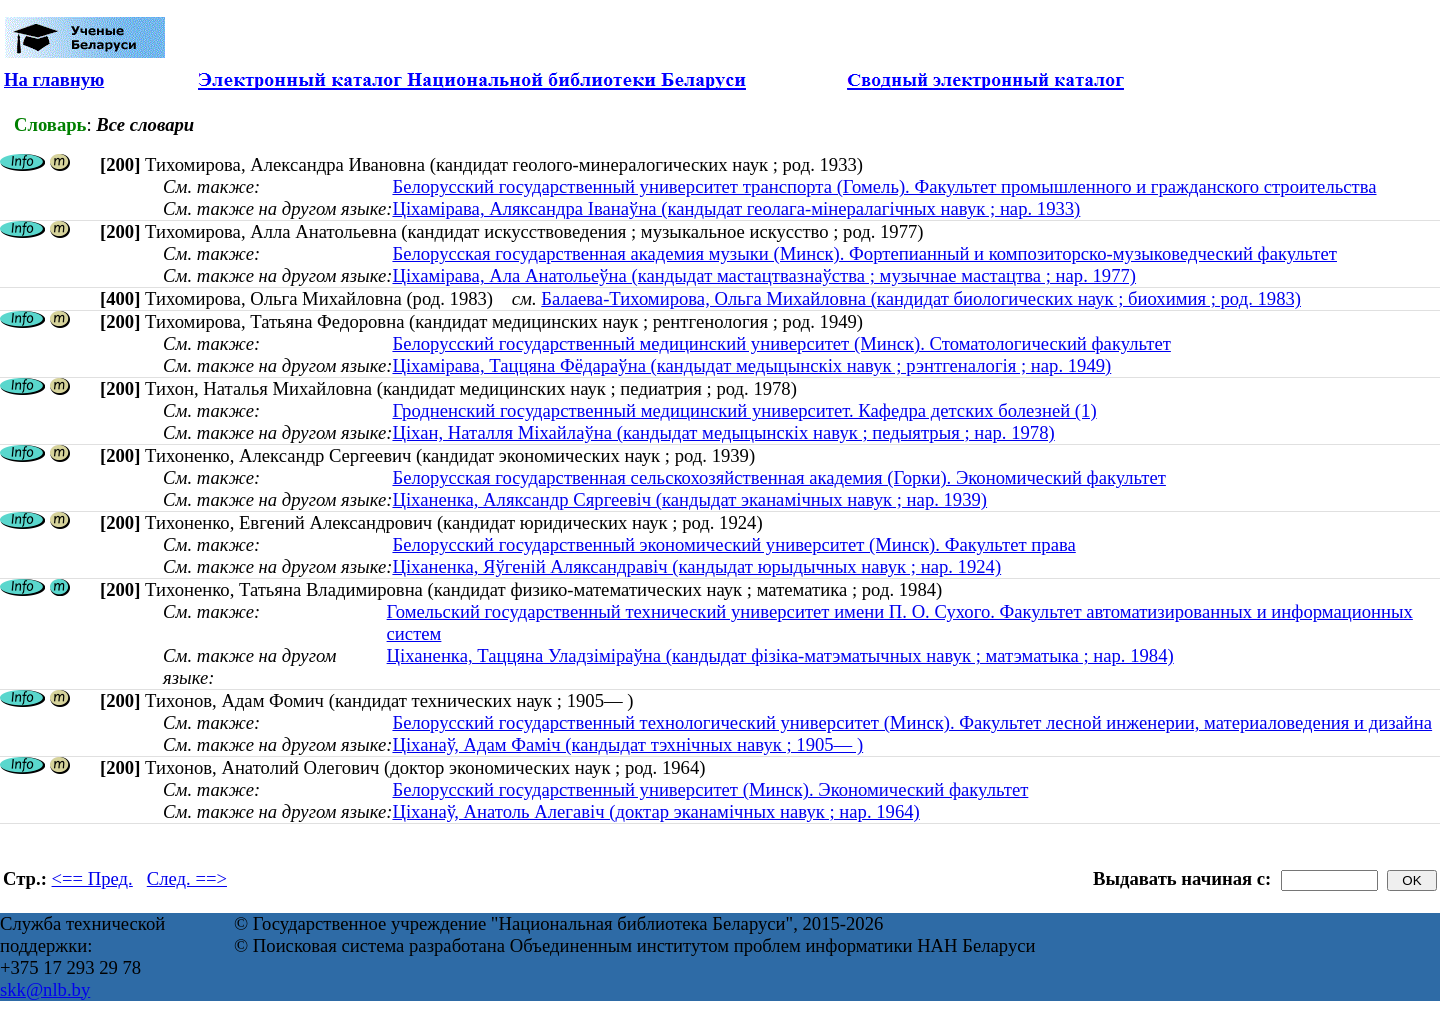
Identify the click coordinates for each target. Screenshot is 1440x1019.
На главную (54, 79)
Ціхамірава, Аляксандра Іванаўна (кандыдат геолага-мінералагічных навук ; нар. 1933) (736, 208)
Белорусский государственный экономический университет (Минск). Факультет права (733, 544)
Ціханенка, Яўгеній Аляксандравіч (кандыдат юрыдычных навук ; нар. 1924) (696, 566)
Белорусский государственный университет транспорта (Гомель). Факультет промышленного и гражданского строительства (884, 186)
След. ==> (187, 878)
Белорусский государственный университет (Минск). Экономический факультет (710, 789)
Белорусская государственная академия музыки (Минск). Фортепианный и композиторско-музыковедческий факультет (864, 253)
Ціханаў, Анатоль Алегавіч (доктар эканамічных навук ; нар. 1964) (655, 811)
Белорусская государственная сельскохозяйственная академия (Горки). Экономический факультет (778, 477)
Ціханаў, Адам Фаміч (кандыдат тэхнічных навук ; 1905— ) (627, 744)
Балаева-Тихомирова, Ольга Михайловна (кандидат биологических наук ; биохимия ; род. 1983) (921, 298)
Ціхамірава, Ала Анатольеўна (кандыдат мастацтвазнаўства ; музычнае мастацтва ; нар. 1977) (764, 275)
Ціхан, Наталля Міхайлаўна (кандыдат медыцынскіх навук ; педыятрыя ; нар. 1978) (723, 432)
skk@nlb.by (45, 989)
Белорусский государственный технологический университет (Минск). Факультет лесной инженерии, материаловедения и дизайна (912, 722)
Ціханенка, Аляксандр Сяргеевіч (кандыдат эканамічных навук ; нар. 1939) (689, 499)
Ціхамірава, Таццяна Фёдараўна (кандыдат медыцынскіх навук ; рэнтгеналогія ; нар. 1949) (751, 365)
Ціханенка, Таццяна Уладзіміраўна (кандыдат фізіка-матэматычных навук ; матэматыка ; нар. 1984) (780, 655)
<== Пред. (92, 878)
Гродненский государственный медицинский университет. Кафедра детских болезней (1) (744, 410)
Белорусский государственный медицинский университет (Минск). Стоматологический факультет (781, 343)
